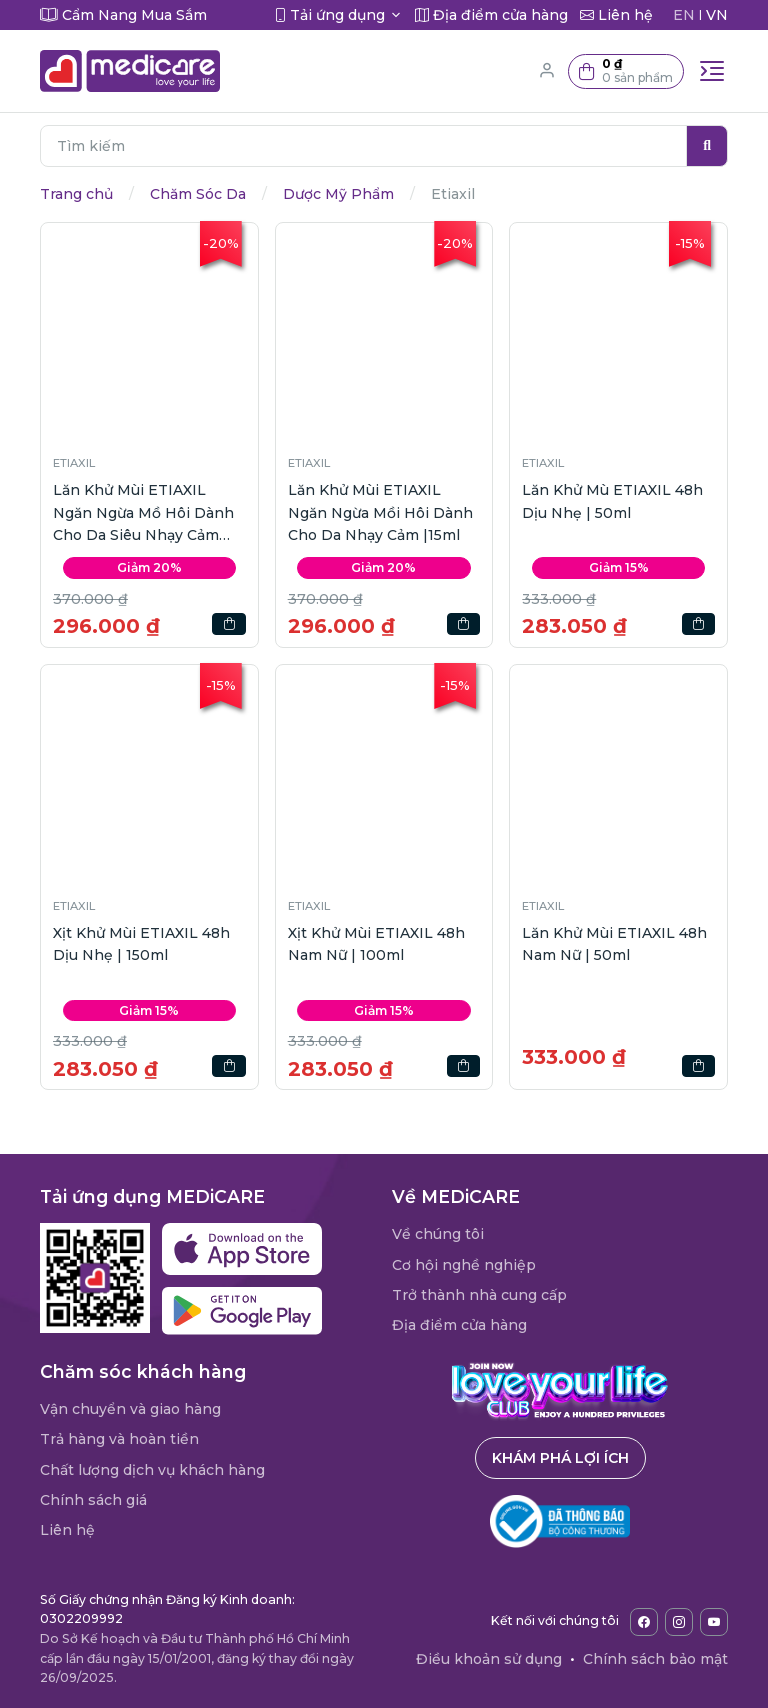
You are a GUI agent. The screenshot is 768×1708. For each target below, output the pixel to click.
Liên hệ (67, 1530)
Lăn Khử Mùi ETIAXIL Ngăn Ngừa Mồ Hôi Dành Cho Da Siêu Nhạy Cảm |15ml (143, 513)
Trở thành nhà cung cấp (479, 1295)
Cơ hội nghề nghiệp (464, 1265)
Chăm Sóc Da (198, 194)
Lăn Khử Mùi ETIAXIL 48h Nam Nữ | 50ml (614, 944)
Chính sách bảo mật (655, 1659)
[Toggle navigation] (712, 71)
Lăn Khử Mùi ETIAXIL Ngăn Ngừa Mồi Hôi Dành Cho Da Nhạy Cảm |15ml (380, 512)
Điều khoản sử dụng (489, 1659)
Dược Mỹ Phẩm (338, 194)
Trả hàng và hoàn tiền (119, 1439)
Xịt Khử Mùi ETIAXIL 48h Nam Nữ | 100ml (376, 944)
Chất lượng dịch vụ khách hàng (152, 1470)
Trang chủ (76, 194)
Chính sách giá (93, 1500)
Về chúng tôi (438, 1234)
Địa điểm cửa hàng (459, 1325)
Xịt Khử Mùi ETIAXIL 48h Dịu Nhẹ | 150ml (141, 944)
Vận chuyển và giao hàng (130, 1409)
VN (717, 15)
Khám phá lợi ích (560, 1458)
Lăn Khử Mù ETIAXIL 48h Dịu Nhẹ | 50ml (612, 501)
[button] (626, 71)
